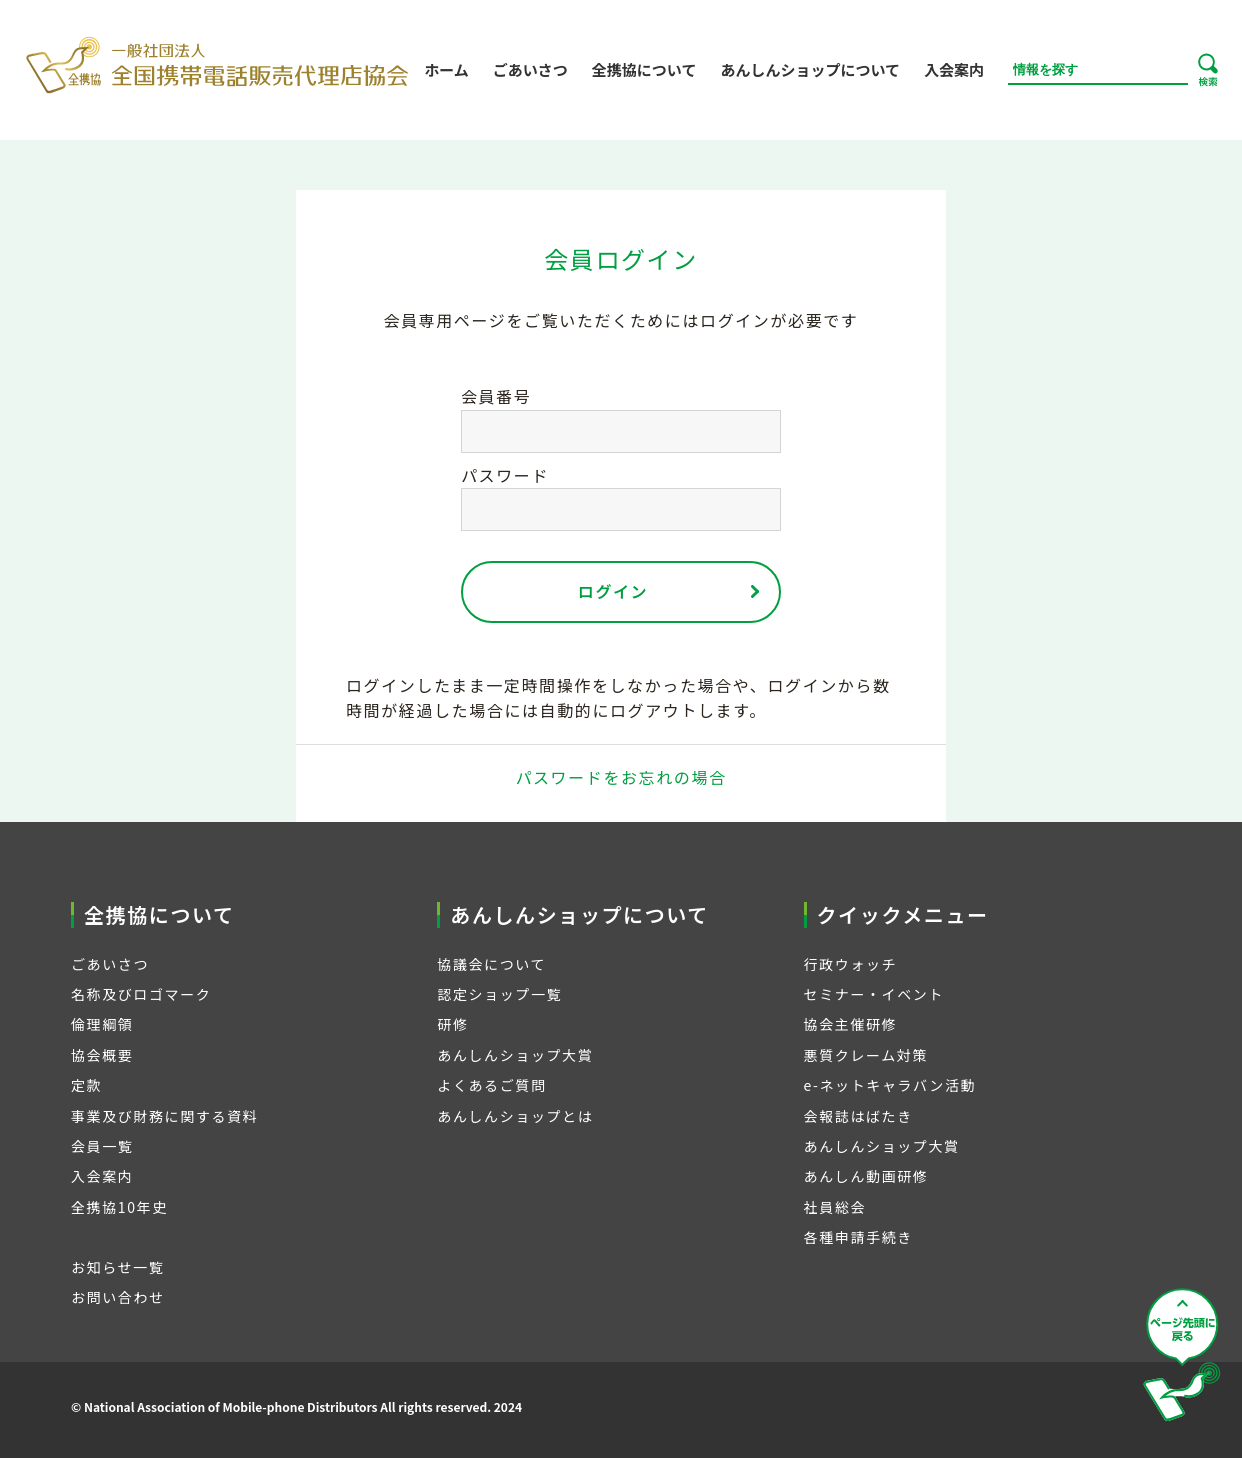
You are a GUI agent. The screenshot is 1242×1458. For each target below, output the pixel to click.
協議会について (491, 964)
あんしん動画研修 (866, 1176)
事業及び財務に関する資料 (164, 1116)
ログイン (613, 591)
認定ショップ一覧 (499, 994)
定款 (86, 1085)
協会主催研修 (851, 1024)
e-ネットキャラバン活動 (890, 1085)
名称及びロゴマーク (141, 994)
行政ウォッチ (851, 964)
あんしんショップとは (515, 1116)
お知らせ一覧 (117, 1267)
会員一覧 (102, 1146)
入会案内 (954, 69)
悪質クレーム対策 (866, 1055)
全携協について (644, 69)
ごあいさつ (530, 69)
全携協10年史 (119, 1207)
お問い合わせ (118, 1297)
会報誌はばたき (858, 1116)
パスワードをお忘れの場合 (620, 777)
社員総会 (835, 1207)
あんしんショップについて (810, 69)
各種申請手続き (858, 1237)
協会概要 (102, 1055)
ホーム (446, 69)
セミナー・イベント (874, 994)
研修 (452, 1024)
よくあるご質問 (491, 1085)
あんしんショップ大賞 (515, 1055)
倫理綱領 (102, 1024)
